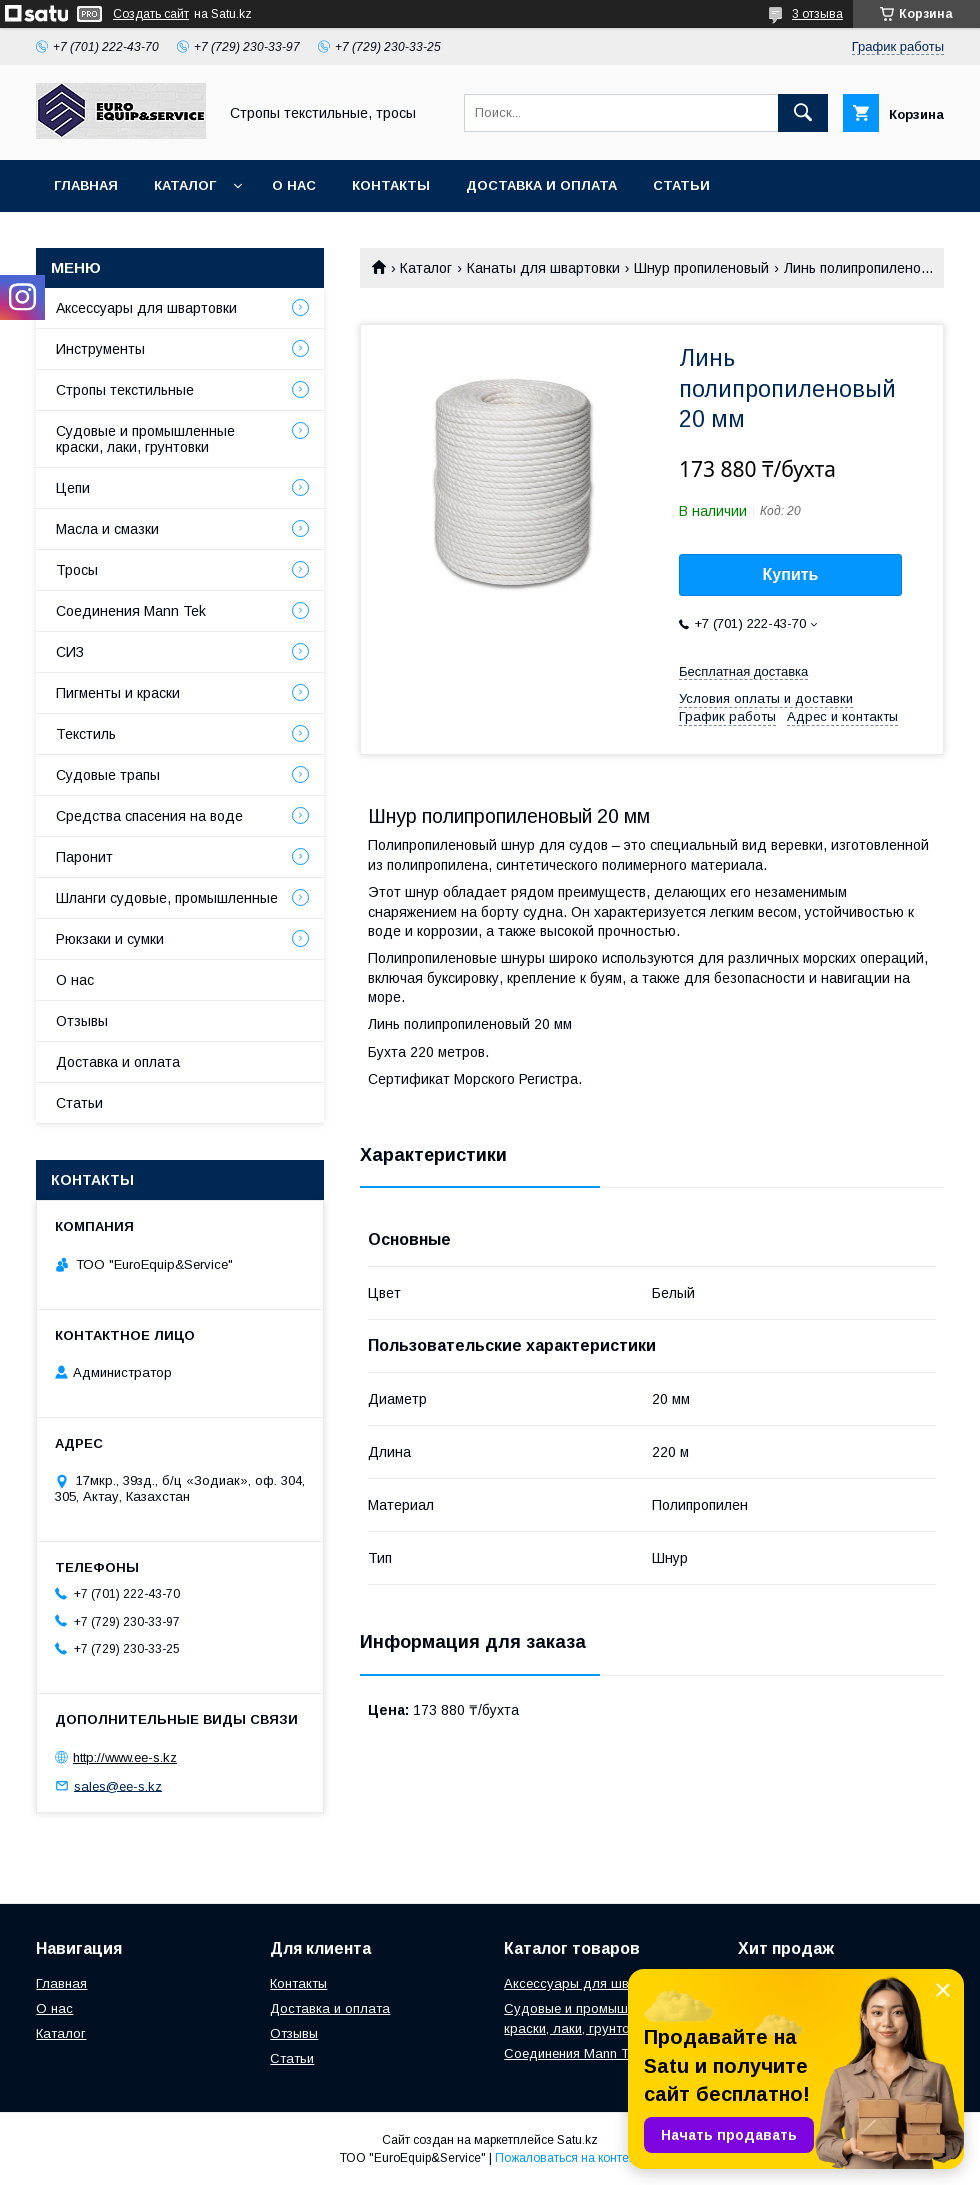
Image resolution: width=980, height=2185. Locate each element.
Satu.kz (577, 2140)
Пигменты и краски (118, 693)
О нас (294, 185)
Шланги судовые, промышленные (167, 898)
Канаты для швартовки (543, 268)
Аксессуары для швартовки (146, 308)
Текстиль (86, 734)
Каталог (185, 185)
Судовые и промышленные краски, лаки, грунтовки (145, 439)
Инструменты (100, 349)
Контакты (391, 185)
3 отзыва (817, 14)
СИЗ (70, 652)
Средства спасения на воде (149, 816)
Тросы (77, 570)
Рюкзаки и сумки (110, 939)
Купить (791, 574)
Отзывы (82, 1021)
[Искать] (803, 113)
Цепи (73, 488)
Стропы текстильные (125, 390)
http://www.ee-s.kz (125, 1757)
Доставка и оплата (541, 185)
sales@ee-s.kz (118, 1785)
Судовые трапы (108, 775)
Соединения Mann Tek (131, 611)
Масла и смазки (107, 529)
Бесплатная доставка (743, 671)
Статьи (681, 185)
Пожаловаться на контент (568, 2158)
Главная (86, 185)
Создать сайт (151, 14)
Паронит (84, 857)
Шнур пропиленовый (701, 268)
